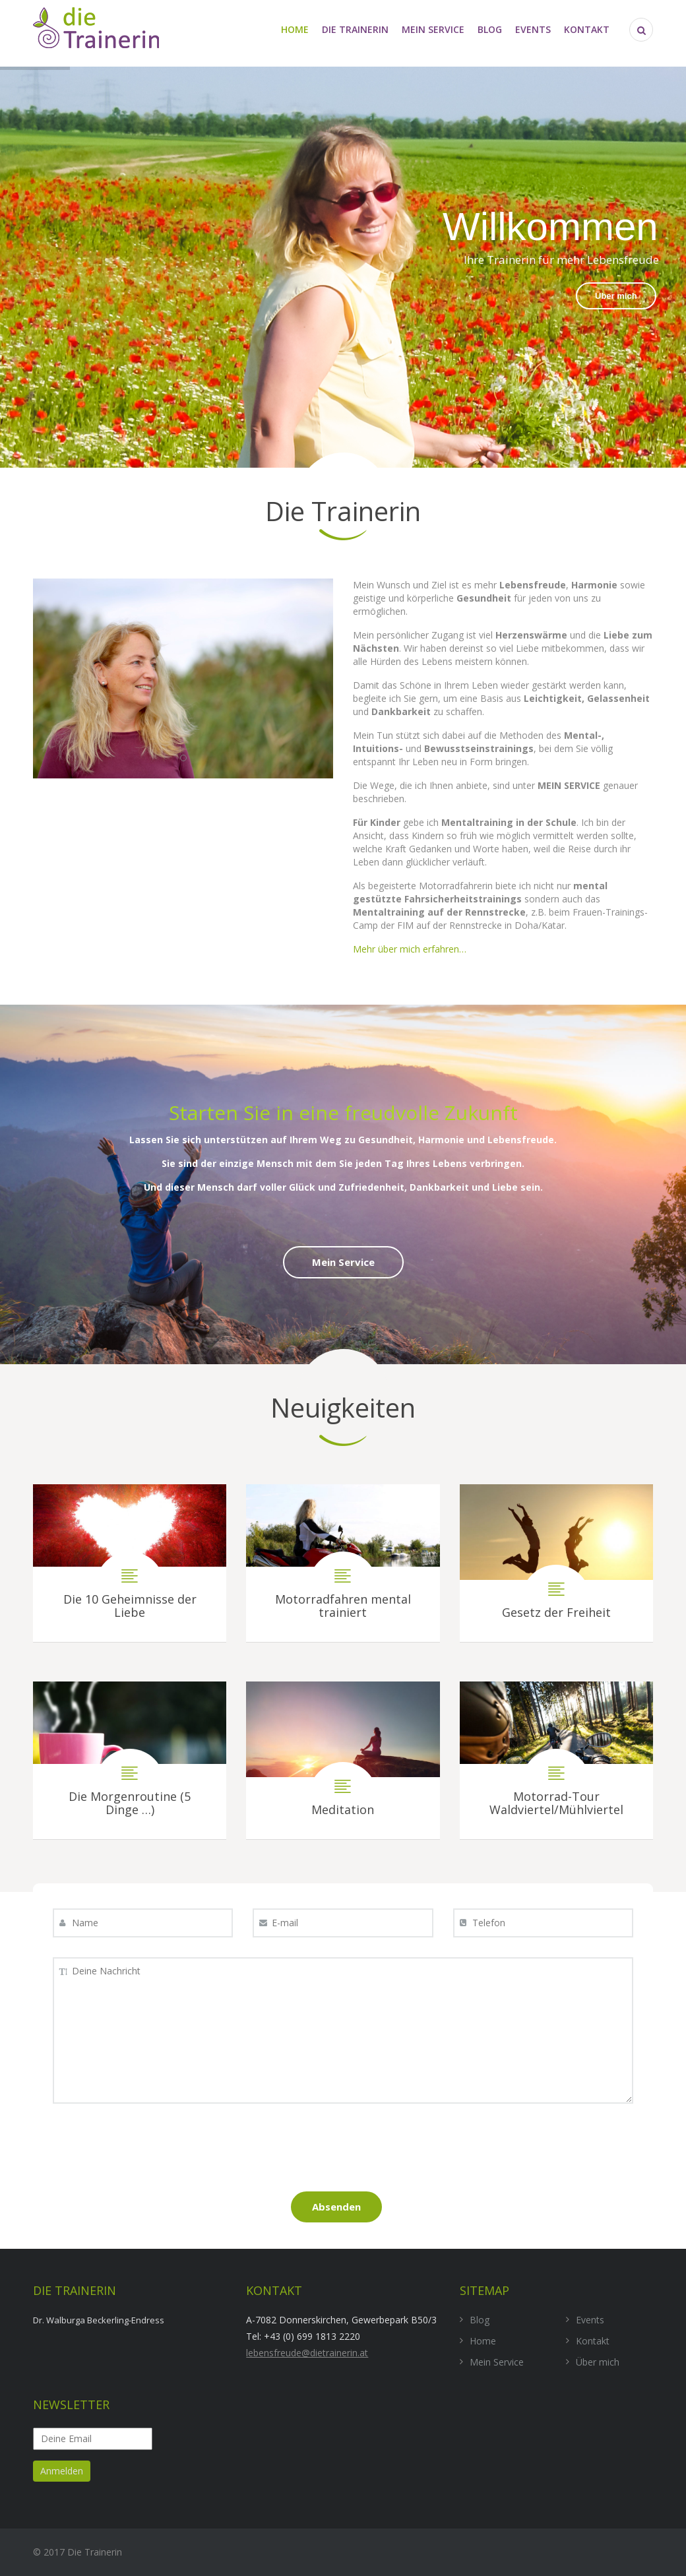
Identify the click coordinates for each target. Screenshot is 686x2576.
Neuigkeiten (343, 1407)
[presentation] (343, 2152)
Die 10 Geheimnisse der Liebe (129, 1563)
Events (533, 29)
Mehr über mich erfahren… (409, 949)
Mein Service (433, 29)
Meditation (342, 1760)
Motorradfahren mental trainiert (342, 1563)
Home (295, 29)
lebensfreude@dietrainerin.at (307, 2352)
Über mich (616, 296)
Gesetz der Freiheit (556, 1563)
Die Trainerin (343, 511)
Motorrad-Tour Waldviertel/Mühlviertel (556, 1760)
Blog (490, 29)
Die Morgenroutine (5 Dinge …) (129, 1760)
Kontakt (586, 29)
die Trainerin (355, 29)
